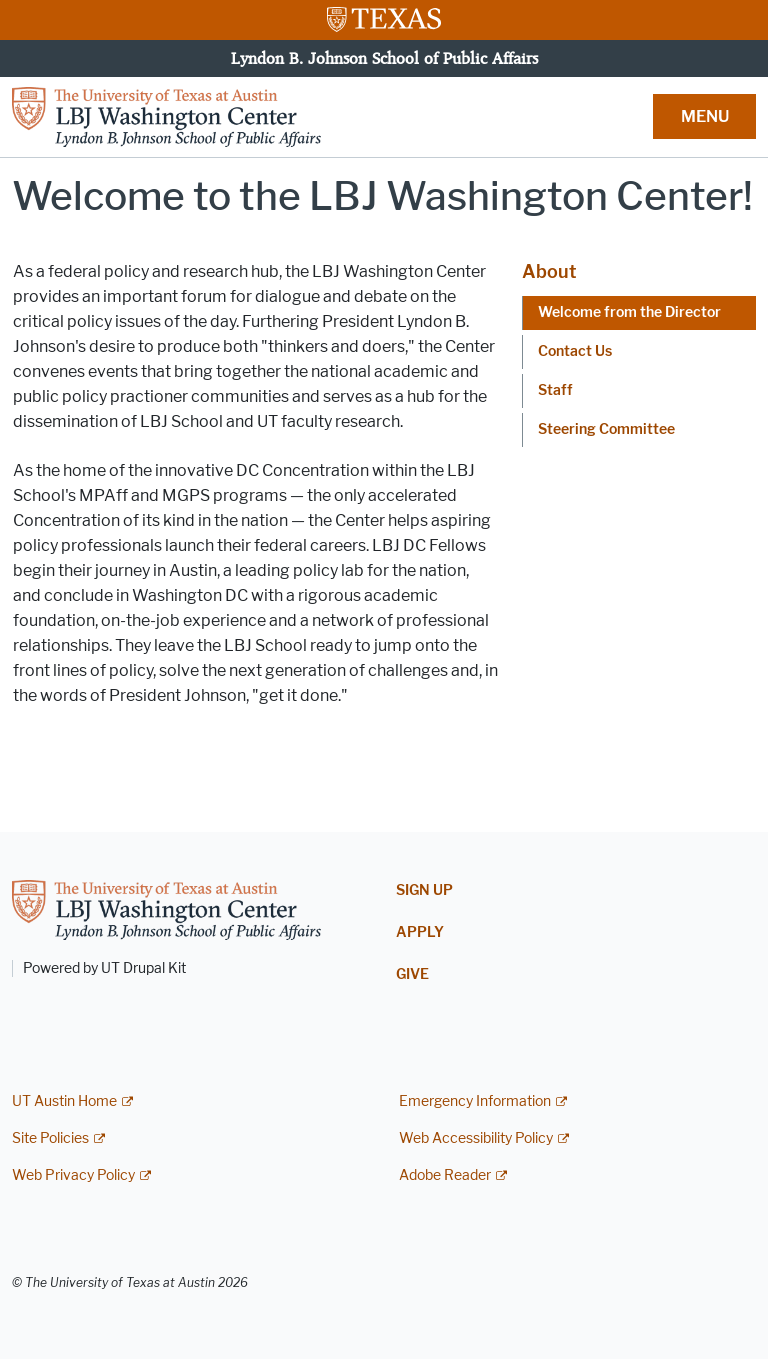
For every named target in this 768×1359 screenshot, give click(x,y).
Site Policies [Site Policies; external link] (50, 1138)
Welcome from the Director (629, 312)
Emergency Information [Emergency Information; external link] (475, 1101)
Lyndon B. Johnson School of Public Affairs (384, 58)
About (549, 272)
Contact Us (575, 351)
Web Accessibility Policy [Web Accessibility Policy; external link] (476, 1138)
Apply (420, 932)
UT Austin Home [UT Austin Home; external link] (64, 1101)
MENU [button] (705, 116)
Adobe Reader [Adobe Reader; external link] (445, 1175)
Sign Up (424, 890)
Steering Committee (606, 429)
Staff (555, 390)
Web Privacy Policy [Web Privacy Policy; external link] (73, 1175)
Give (412, 974)
